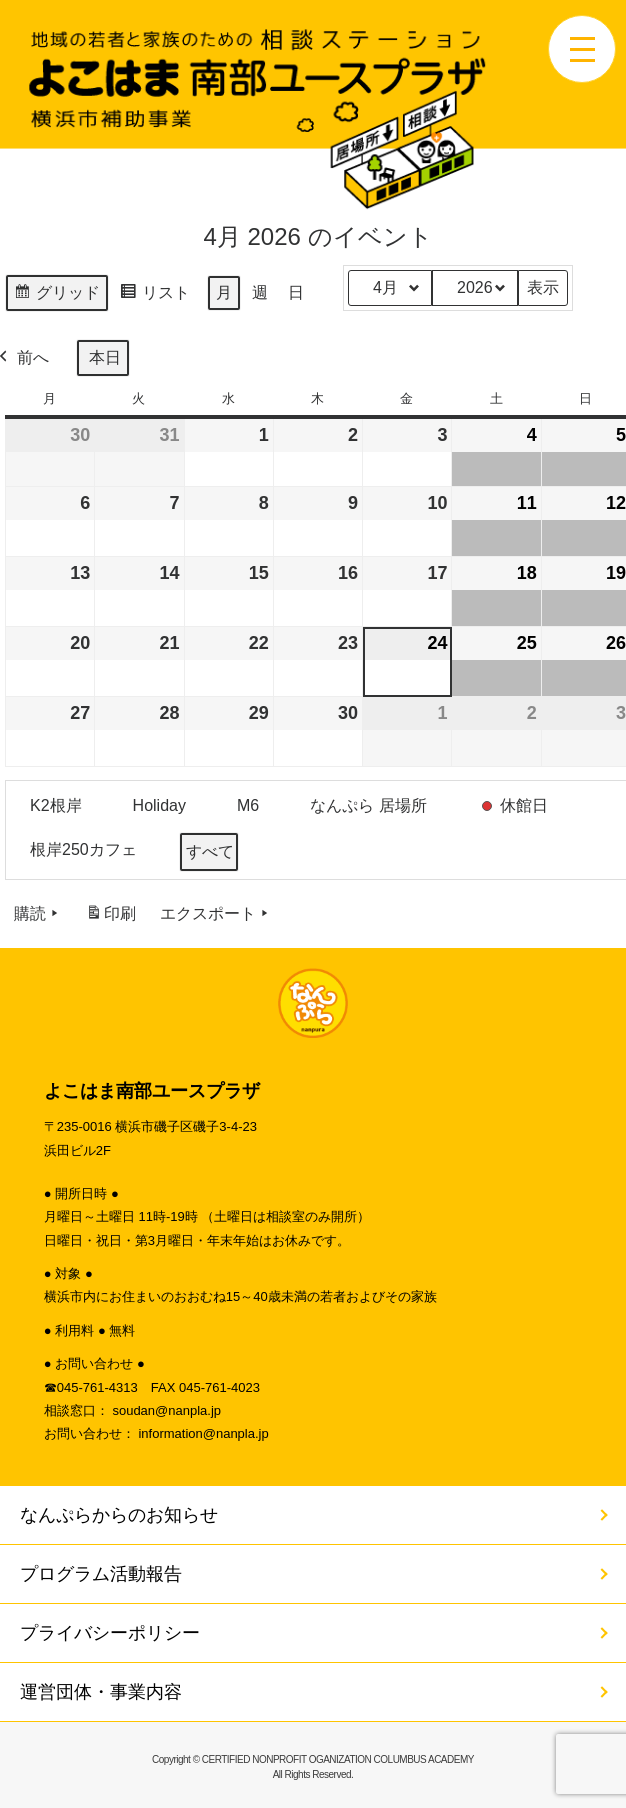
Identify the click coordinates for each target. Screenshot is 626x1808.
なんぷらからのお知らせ (119, 1515)
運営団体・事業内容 (101, 1692)
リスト (154, 295)
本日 (105, 357)
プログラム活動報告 (101, 1574)
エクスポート (216, 914)
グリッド (56, 295)
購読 (38, 914)
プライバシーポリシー (110, 1633)
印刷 (110, 917)
